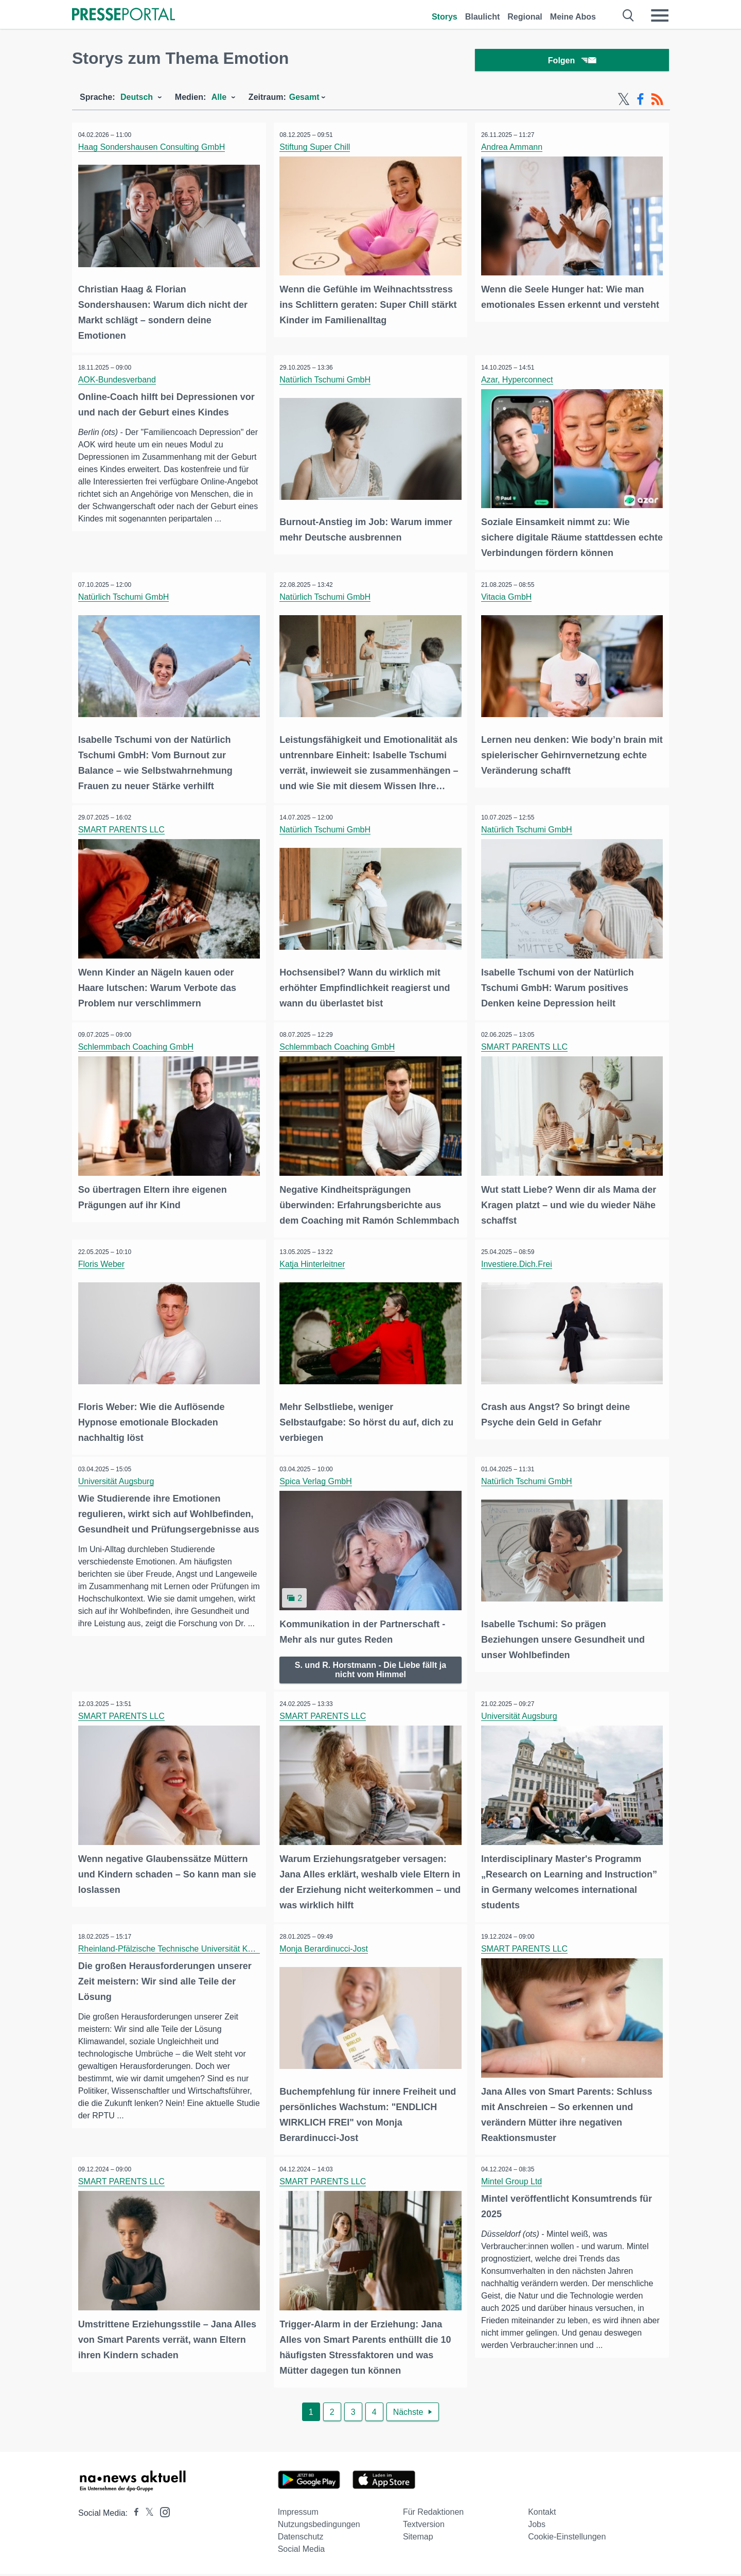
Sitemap (418, 2538)
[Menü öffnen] (659, 15)
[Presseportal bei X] (146, 2515)
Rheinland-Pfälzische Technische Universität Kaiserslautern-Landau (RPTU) (218, 1954)
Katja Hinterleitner (314, 1274)
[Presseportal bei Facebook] (133, 2515)
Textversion (424, 2526)
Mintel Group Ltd (513, 2185)
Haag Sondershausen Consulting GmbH (153, 149)
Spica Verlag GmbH (317, 1490)
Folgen (572, 61)
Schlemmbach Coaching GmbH (137, 1043)
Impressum (298, 2514)
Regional (524, 16)
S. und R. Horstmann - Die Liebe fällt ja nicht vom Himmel (370, 1676)
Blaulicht (482, 16)
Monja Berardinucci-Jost (325, 1954)
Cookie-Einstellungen (567, 2538)
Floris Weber (103, 1274)
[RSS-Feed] (657, 102)
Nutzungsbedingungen (319, 2526)
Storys (444, 16)
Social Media (301, 2551)
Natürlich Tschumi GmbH (327, 380)
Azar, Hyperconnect (519, 380)
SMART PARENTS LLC (123, 827)
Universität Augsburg (118, 1490)
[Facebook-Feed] (640, 102)
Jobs (536, 2526)
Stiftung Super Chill (316, 149)
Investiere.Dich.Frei (518, 1274)
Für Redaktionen (433, 2514)
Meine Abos (573, 16)
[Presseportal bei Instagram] (162, 2513)
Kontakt (542, 2514)
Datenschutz (301, 2538)
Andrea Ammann (513, 149)
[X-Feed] (623, 102)
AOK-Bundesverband (118, 380)
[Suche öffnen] (628, 15)
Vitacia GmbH (508, 596)
